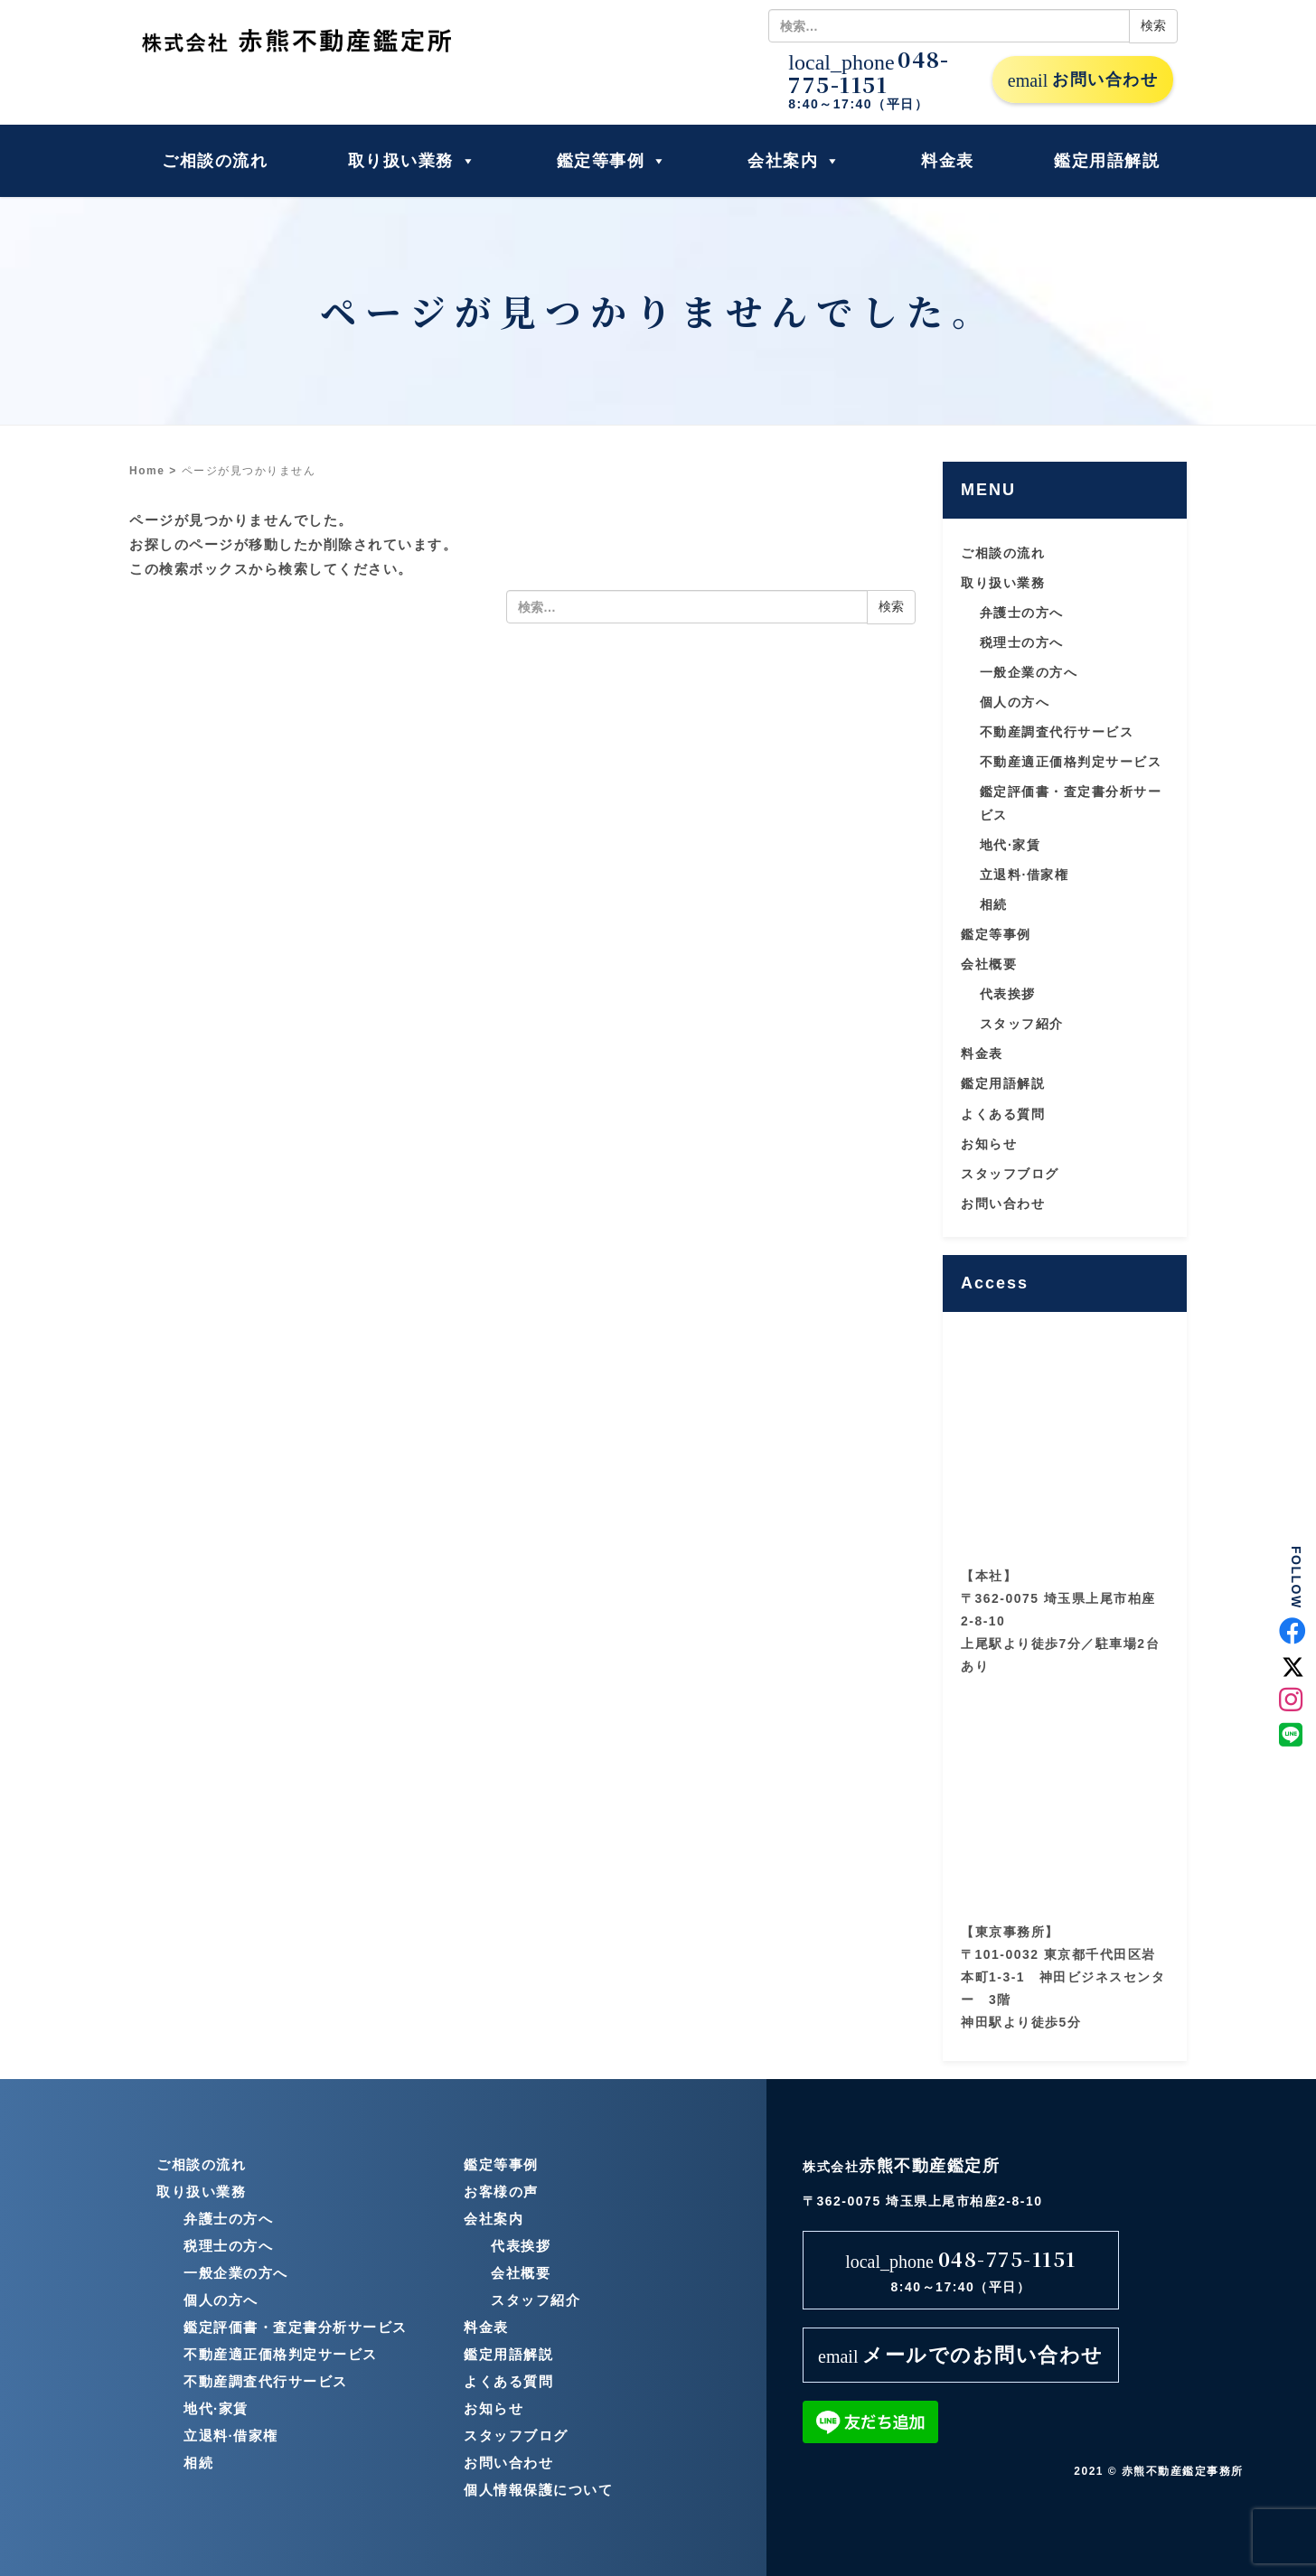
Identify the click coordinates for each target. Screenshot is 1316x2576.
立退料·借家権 (1024, 874)
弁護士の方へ (1022, 612)
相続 (994, 904)
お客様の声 (501, 2191)
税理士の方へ (1022, 642)
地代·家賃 (1010, 845)
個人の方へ (1015, 702)
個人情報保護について (538, 2489)
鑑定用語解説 (1107, 161)
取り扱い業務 (412, 161)
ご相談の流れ (215, 161)
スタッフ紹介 (1022, 1023)
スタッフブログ (1010, 1173)
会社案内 (794, 161)
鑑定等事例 (612, 161)
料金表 (947, 161)
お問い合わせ (1083, 80)
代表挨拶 (1008, 994)
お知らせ (989, 1144)
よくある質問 (1003, 1114)
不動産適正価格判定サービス (1071, 761)
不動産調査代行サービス (1057, 732)
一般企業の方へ (1029, 672)
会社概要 (989, 964)
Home (146, 470)
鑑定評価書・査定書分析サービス (295, 2327)
